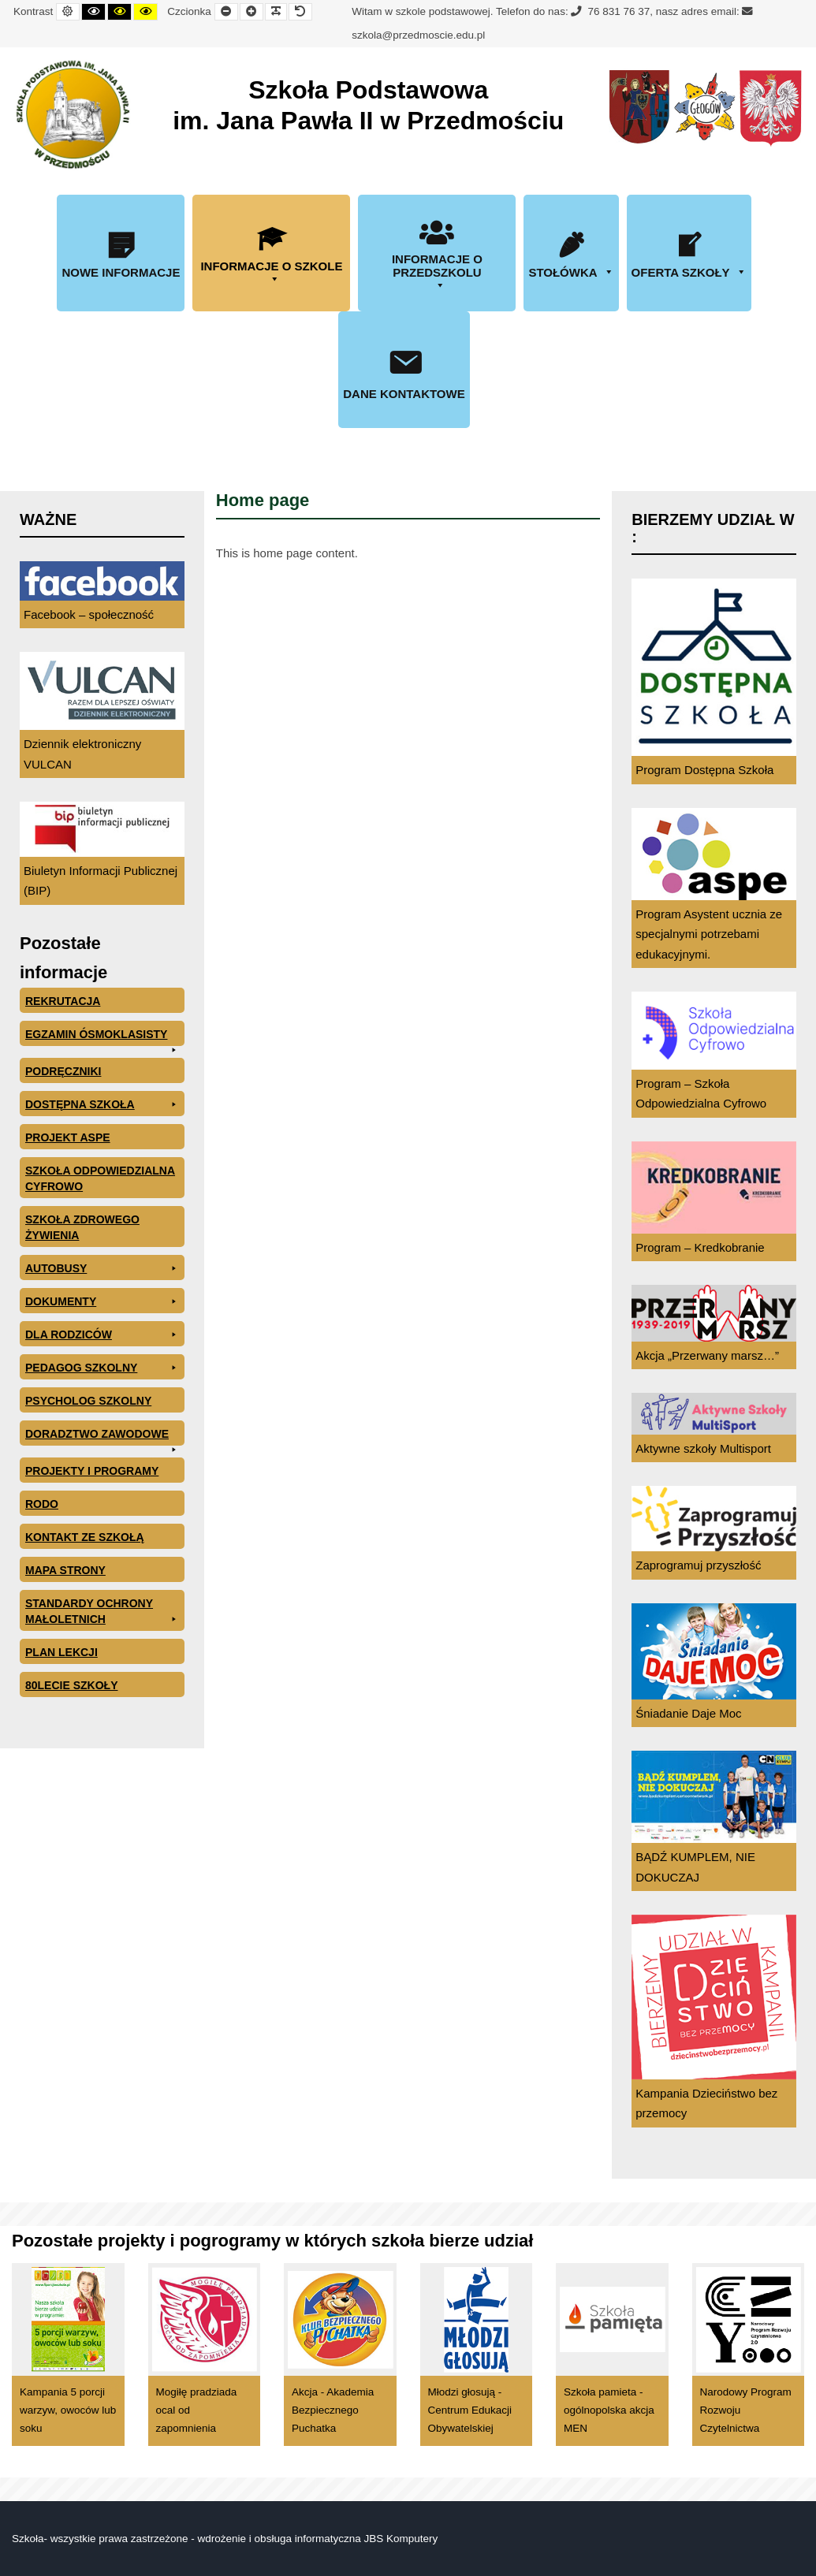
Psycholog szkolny (88, 1400)
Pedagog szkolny (102, 1367)
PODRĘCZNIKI (63, 1071)
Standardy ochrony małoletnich (102, 1612)
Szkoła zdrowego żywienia (82, 1227)
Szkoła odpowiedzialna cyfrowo (100, 1178)
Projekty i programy (91, 1471)
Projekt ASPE (67, 1137)
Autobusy (102, 1268)
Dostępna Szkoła (102, 1104)
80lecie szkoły (71, 1685)
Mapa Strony (65, 1570)
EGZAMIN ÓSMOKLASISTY (102, 1037)
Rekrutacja (62, 1001)
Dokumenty (102, 1301)
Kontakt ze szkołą (84, 1537)
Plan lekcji (61, 1652)
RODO (41, 1504)
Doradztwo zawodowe (102, 1437)
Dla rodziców (102, 1334)
